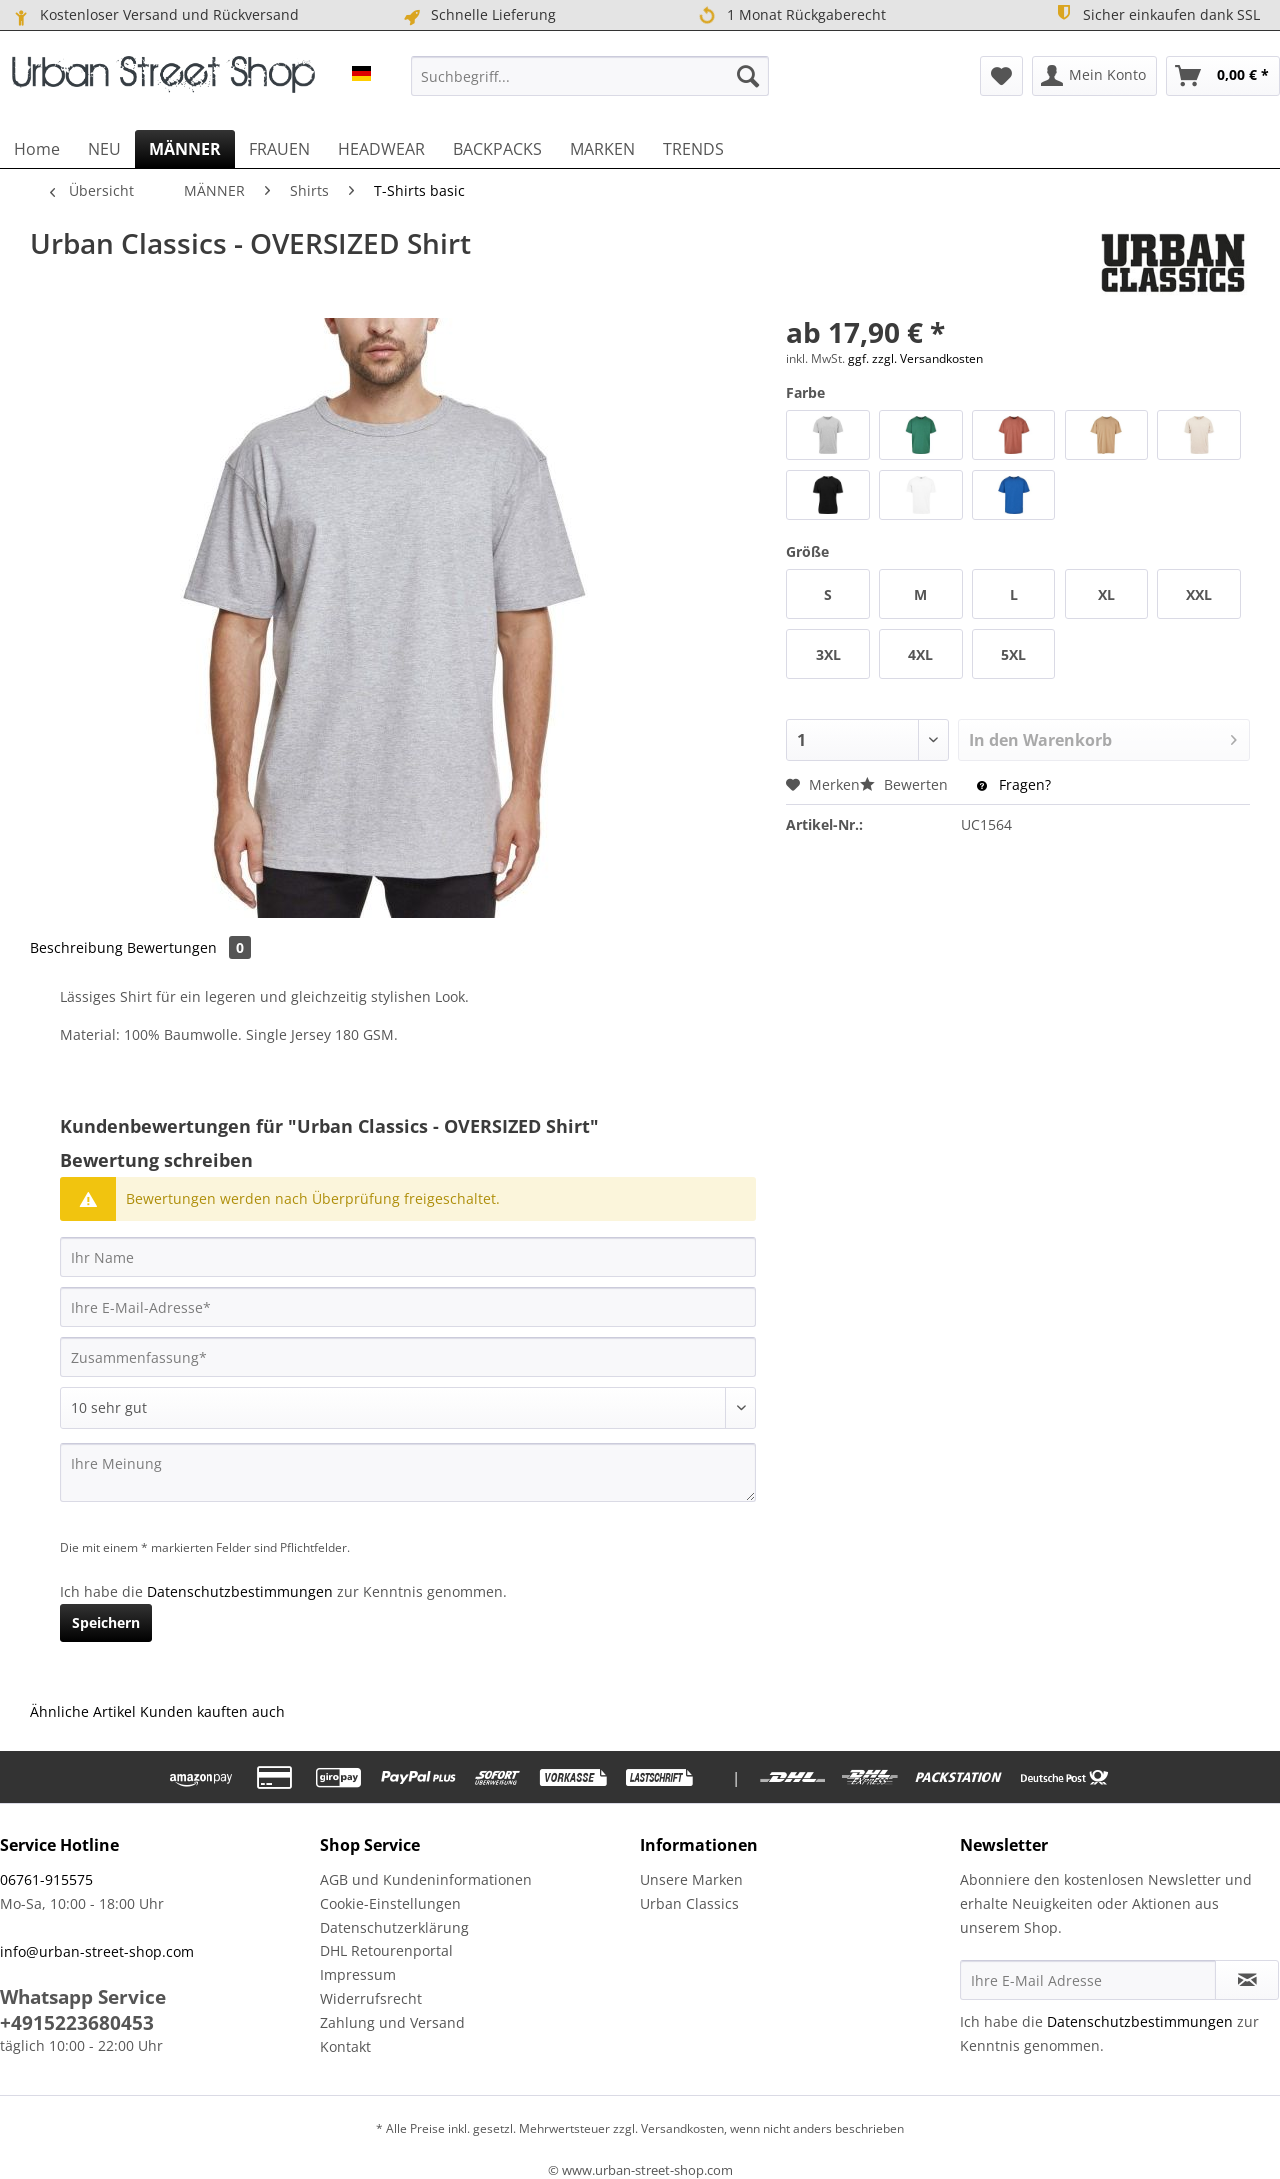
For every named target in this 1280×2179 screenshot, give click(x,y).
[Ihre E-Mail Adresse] (1088, 1980)
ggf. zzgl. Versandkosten (915, 358)
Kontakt (345, 2046)
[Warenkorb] (1223, 76)
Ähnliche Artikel (83, 1711)
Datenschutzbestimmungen (240, 1591)
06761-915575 (46, 1879)
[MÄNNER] (185, 149)
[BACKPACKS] (497, 149)
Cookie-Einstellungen (390, 1903)
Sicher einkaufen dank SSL (1156, 13)
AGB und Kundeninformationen (426, 1879)
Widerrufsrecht (371, 1998)
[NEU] (104, 149)
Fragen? (1014, 784)
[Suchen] (748, 76)
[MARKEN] (602, 149)
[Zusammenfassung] (408, 1357)
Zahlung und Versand (392, 2022)
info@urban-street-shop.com (97, 1951)
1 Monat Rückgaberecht (792, 16)
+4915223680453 (77, 2023)
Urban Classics (689, 1903)
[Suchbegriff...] (590, 76)
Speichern (106, 1622)
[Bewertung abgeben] (408, 1408)
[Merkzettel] (1001, 76)
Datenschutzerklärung (394, 1927)
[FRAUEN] (279, 149)
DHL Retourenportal (386, 1950)
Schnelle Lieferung (478, 15)
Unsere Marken (691, 1879)
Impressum (358, 1974)
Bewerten (906, 784)
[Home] (37, 149)
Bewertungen (189, 947)
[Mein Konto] (1094, 76)
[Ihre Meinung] (408, 1472)
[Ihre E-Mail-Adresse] (408, 1307)
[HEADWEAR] (381, 149)
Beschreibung (76, 947)
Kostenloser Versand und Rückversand (154, 15)
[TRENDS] (693, 149)
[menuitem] (590, 76)
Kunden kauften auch (212, 1711)
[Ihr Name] (408, 1257)
